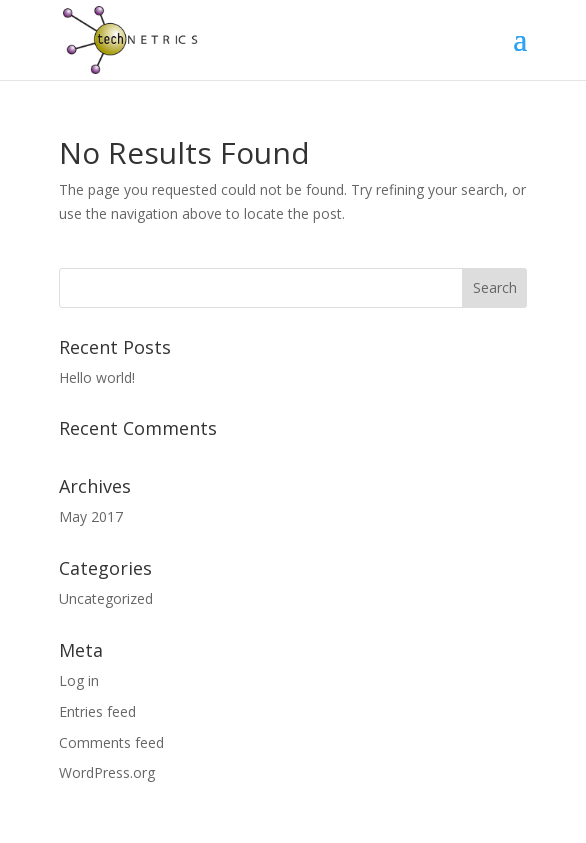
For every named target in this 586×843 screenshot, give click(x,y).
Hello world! (97, 377)
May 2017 (91, 516)
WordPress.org (107, 772)
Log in (79, 680)
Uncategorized (106, 598)
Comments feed (111, 742)
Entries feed (97, 711)
